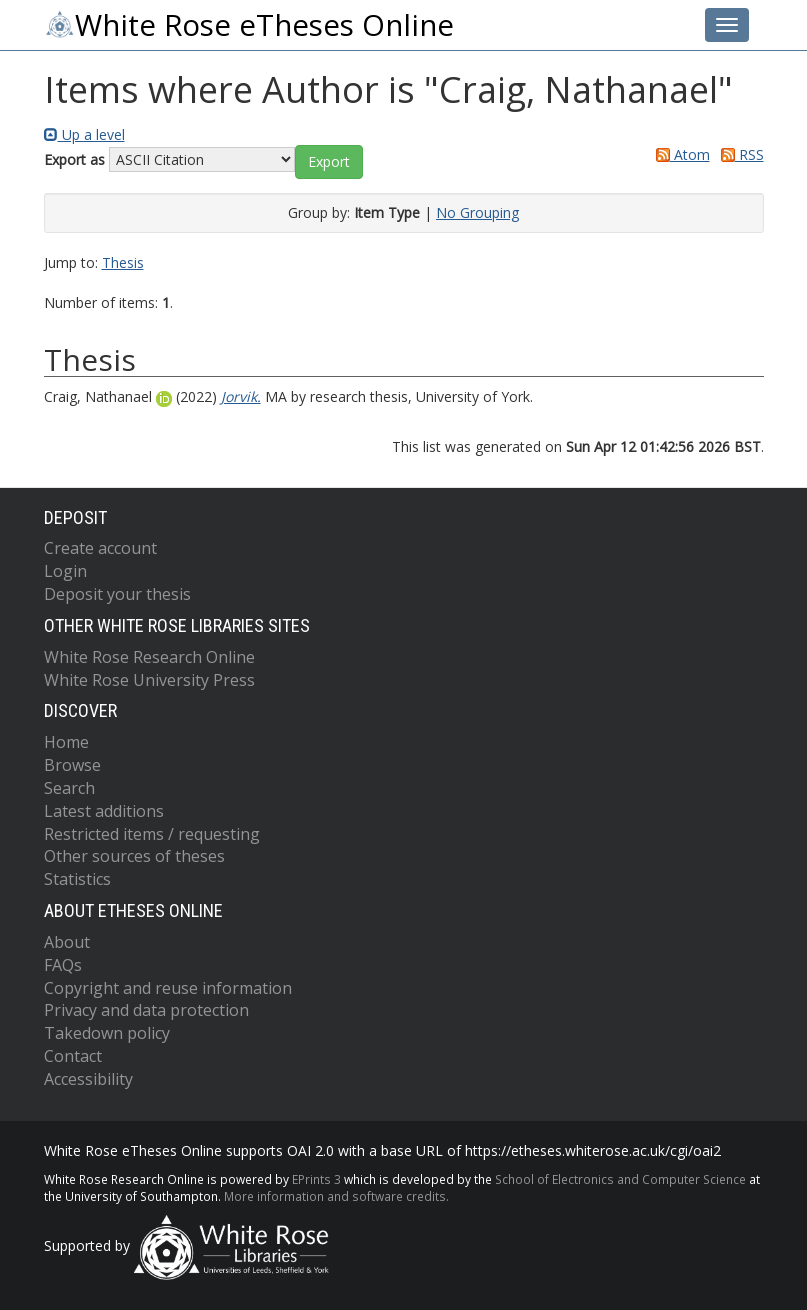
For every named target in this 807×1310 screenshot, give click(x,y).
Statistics (77, 879)
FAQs (63, 965)
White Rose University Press (149, 680)
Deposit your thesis (117, 594)
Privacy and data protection (146, 1010)
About (67, 942)
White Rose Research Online (149, 657)
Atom (679, 154)
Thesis (123, 262)
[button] (329, 162)
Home (66, 742)
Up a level (84, 134)
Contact (73, 1056)
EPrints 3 (316, 1179)
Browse (72, 765)
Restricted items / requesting (152, 834)
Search (69, 788)
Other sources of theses (134, 856)
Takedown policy (107, 1033)
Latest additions (104, 811)
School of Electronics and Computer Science (620, 1179)
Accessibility (88, 1079)
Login (65, 571)
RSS (739, 154)
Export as (74, 159)
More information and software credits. (336, 1196)
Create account (100, 548)
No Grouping (477, 212)
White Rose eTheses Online (249, 25)
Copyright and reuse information (168, 988)
